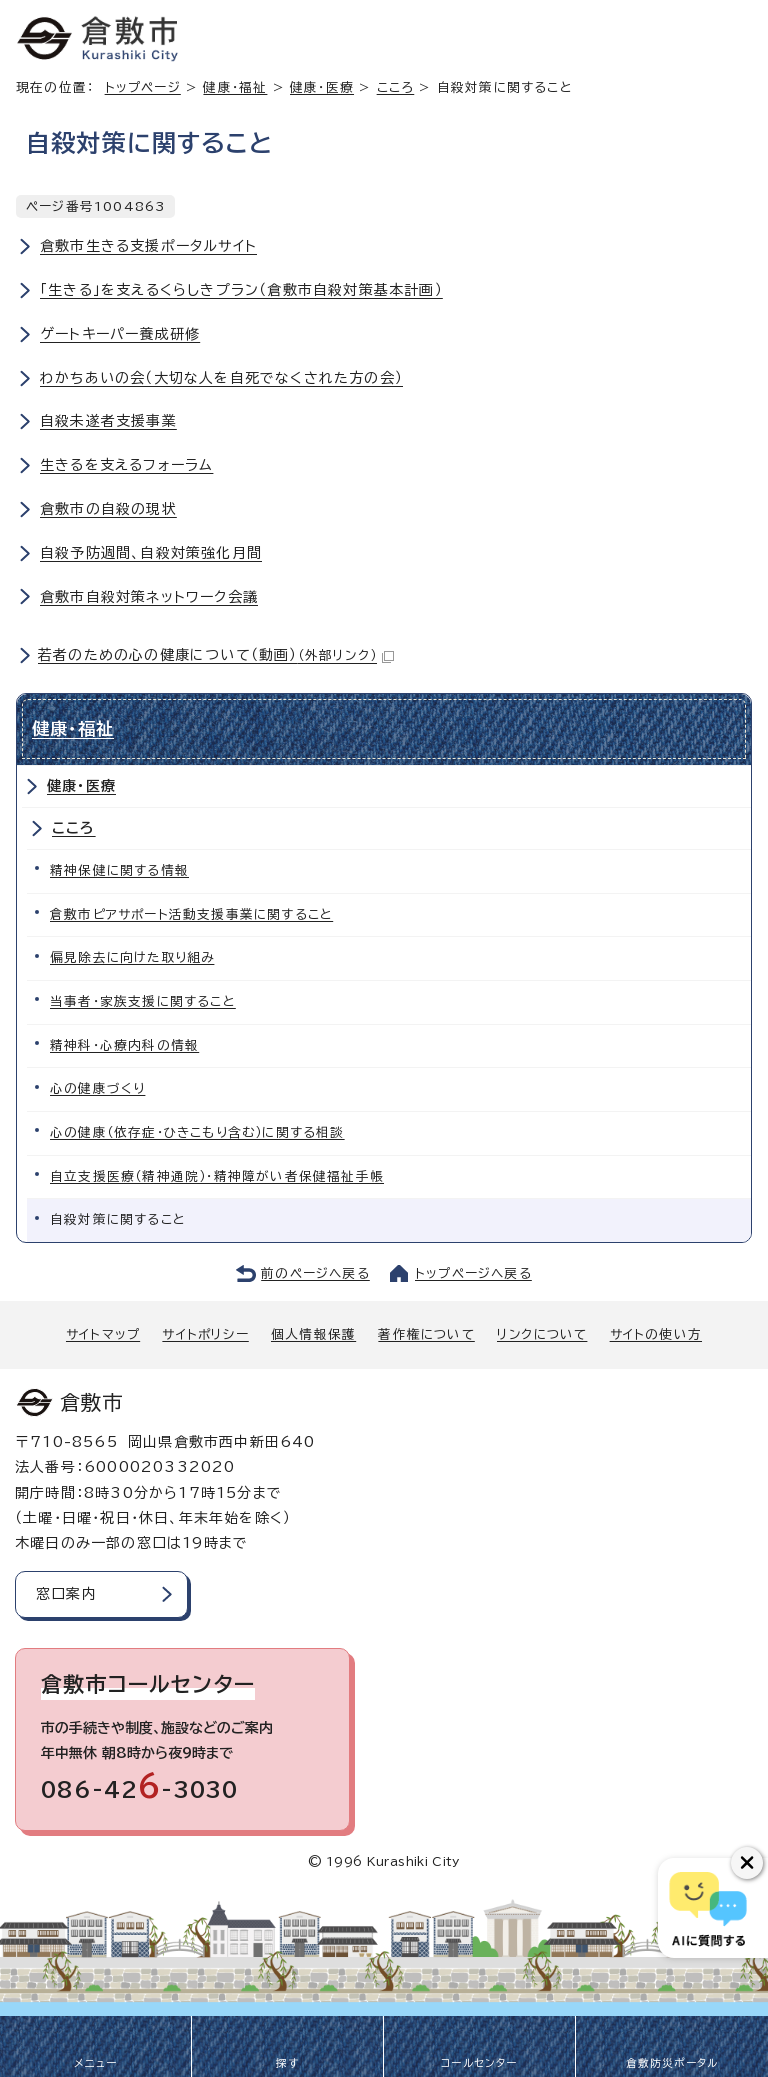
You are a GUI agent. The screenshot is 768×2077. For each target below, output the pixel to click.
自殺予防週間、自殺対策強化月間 (151, 553)
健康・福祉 (235, 87)
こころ (396, 87)
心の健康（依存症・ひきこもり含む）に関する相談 (197, 1132)
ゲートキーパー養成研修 (120, 334)
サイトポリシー (205, 1334)
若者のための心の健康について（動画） (216, 655)
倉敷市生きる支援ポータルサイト (148, 246)
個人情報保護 (313, 1334)
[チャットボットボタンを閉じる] (747, 1863)
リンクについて (542, 1334)
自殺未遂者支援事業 (108, 421)
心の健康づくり (97, 1088)
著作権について (426, 1334)
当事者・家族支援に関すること (143, 1001)
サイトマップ (103, 1334)
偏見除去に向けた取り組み (132, 957)
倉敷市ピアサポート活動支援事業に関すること (191, 914)
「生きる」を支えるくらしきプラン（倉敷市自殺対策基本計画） (241, 290)
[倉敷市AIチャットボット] (708, 1908)
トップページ (143, 87)
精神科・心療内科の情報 (124, 1045)
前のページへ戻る (315, 1273)
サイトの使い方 (656, 1334)
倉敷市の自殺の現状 (108, 509)
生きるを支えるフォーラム (126, 465)
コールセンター (479, 2063)
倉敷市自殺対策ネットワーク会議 (149, 597)
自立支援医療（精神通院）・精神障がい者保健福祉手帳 (217, 1176)
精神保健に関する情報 (119, 870)
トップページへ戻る (473, 1273)
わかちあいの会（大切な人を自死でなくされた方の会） (221, 378)
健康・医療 (322, 87)
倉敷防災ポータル (672, 2063)
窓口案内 (66, 1594)
